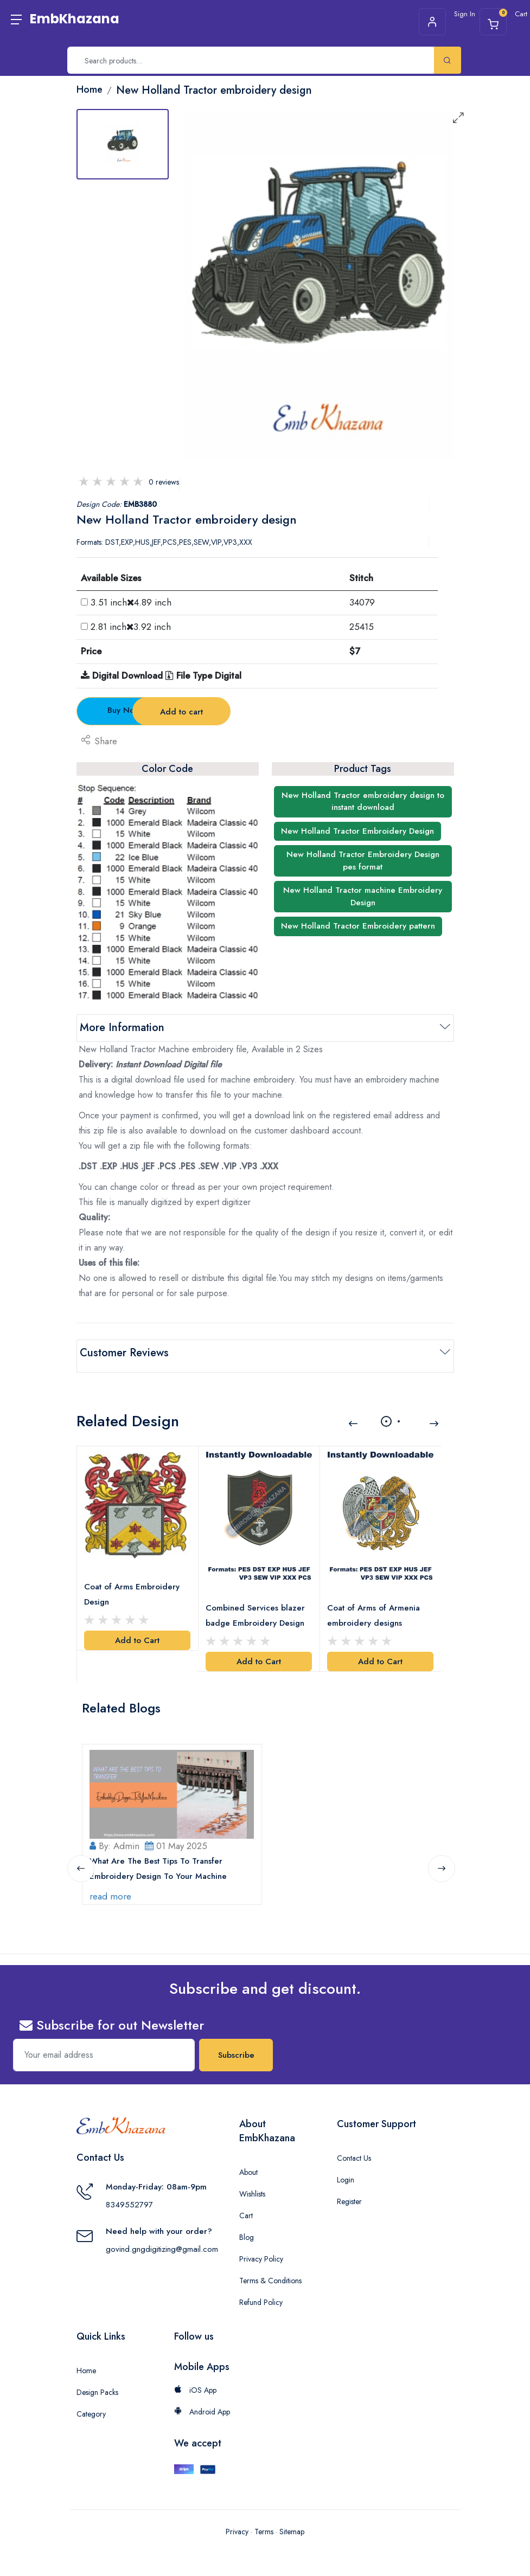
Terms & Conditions (270, 2269)
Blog (246, 2225)
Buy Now (136, 710)
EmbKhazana (74, 19)
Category (91, 2402)
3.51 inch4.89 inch (131, 602)
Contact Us (354, 2146)
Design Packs (97, 2380)
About (248, 2160)
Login (345, 2168)
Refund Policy (261, 2290)
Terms (263, 2520)
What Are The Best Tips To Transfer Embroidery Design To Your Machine (159, 1857)
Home (86, 2359)
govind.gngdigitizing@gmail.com (162, 2238)
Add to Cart (137, 1632)
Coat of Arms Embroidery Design (133, 1585)
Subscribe (236, 2044)
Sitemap (291, 2520)
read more (112, 1885)
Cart (246, 2204)
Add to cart (265, 712)
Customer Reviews (124, 1353)
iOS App (195, 2378)
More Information (122, 1027)
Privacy (237, 2520)
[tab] (122, 144)
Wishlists (252, 2182)
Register (349, 2190)
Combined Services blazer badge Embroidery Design (256, 1606)
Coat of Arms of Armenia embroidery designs (375, 1606)
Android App (202, 2400)
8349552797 (129, 2193)
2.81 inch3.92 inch (131, 626)
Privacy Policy (261, 2247)
